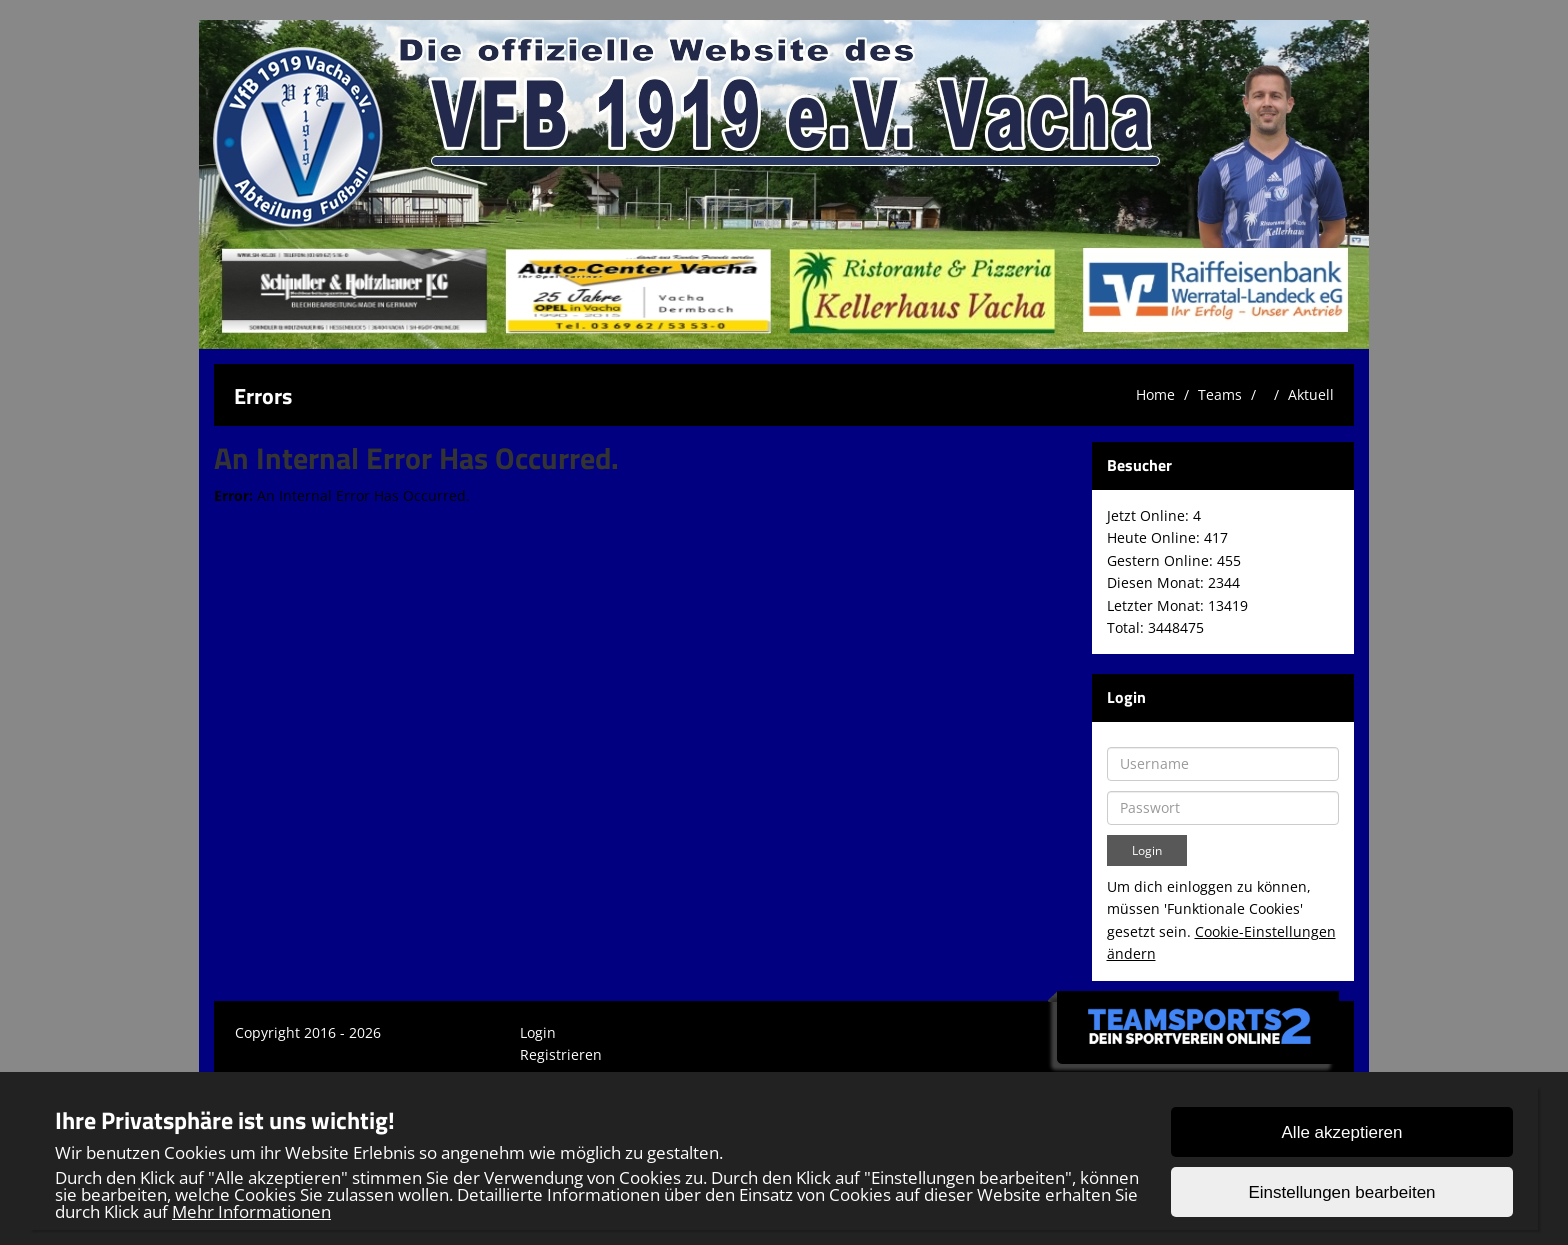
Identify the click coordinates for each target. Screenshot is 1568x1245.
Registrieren (561, 1054)
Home (1155, 394)
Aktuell (1311, 394)
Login (538, 1032)
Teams (1220, 394)
